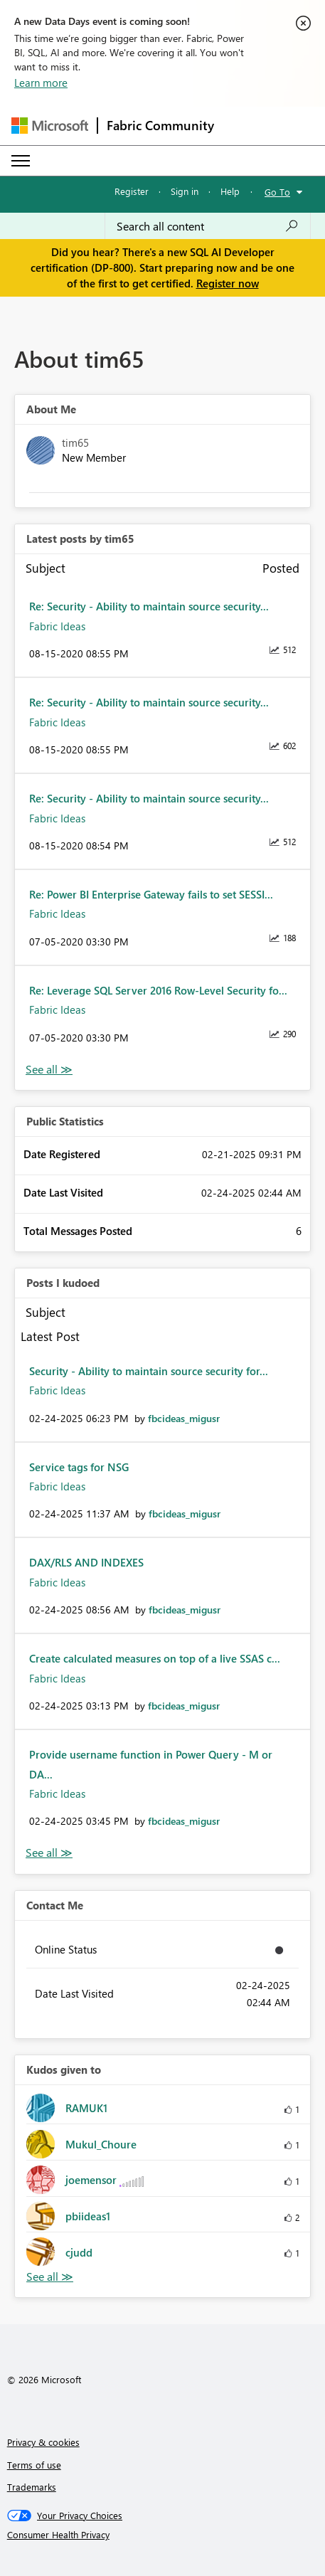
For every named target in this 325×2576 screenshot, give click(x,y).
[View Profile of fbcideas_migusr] (184, 1418)
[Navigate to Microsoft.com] (49, 125)
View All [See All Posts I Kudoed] (49, 1853)
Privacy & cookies (43, 2442)
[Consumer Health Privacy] (163, 2535)
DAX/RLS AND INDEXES (86, 1562)
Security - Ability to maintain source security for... (148, 1371)
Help (230, 191)
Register (131, 191)
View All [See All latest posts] (49, 1069)
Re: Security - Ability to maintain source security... (149, 606)
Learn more (41, 82)
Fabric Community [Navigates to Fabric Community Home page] (160, 125)
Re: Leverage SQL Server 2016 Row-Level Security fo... (158, 990)
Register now (227, 283)
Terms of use (34, 2465)
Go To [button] (277, 192)
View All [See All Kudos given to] (49, 2277)
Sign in (184, 191)
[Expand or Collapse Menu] (20, 161)
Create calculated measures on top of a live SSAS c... (154, 1658)
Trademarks (31, 2487)
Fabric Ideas (57, 626)
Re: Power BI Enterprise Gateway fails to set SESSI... (151, 894)
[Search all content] (208, 226)
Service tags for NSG (79, 1467)
